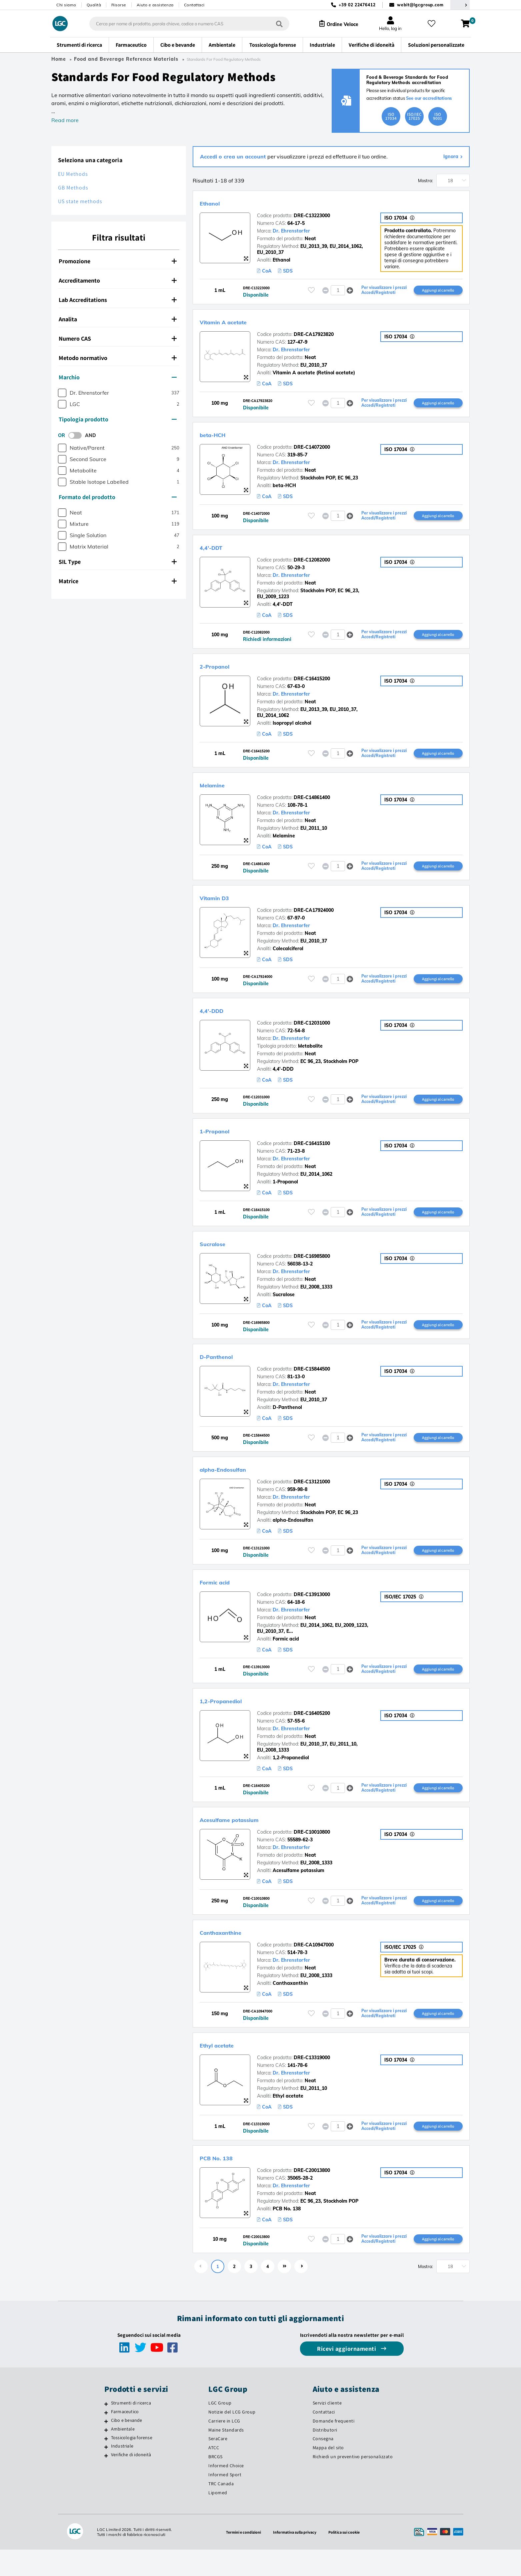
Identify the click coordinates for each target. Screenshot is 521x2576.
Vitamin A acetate (235, 323)
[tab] (118, 261)
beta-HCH (219, 437)
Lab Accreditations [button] (118, 300)
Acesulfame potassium (244, 1839)
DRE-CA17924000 (314, 919)
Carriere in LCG (224, 2447)
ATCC (213, 2474)
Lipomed (217, 2519)
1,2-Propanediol (231, 1719)
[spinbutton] (338, 291)
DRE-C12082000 (312, 564)
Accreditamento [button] (118, 280)
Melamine (218, 792)
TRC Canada (221, 2510)
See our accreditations (429, 98)
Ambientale (123, 2455)
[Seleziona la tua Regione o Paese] (460, 5)
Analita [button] (118, 319)
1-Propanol (222, 1142)
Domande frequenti (334, 2447)
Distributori (325, 2456)
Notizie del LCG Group (232, 2438)
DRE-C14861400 (312, 805)
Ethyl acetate (225, 2068)
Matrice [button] (118, 581)
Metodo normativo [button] (118, 358)
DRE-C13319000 (312, 2081)
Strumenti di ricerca (131, 2429)
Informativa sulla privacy (295, 2558)
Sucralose (219, 1256)
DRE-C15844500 (312, 1384)
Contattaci (194, 4)
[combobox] (183, 24)
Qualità (94, 4)
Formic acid (222, 1599)
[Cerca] (273, 23)
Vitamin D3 (222, 906)
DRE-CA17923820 (314, 336)
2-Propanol (222, 671)
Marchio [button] (118, 377)
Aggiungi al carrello (438, 291)
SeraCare (217, 2465)
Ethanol (215, 203)
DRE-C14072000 (312, 450)
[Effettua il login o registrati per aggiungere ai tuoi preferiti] (311, 291)
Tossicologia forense (131, 2464)
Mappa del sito (328, 2474)
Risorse (118, 4)
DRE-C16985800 (312, 1269)
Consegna (323, 2465)
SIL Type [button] (118, 562)
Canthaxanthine (231, 1954)
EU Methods (73, 173)
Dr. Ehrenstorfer (291, 231)
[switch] (77, 435)
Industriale (122, 2473)
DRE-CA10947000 (314, 1967)
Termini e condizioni (239, 2558)
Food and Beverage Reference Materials (126, 59)
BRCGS (215, 2483)
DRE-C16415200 (312, 684)
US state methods (80, 201)
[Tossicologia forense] (106, 2465)
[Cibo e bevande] (106, 2448)
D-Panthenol (225, 1371)
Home (58, 59)
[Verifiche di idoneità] (106, 2482)
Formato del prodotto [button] (118, 497)
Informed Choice (226, 2492)
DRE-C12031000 (312, 1033)
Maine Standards (226, 2456)
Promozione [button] (118, 261)
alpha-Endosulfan (235, 1485)
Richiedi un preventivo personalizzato (353, 2483)
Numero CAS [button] (118, 338)
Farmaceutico (125, 2438)
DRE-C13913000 (312, 1612)
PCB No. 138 (224, 2182)
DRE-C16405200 (312, 1732)
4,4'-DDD (218, 1020)
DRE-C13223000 (312, 216)
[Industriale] (106, 2474)
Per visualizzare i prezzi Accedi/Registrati (381, 291)
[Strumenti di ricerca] (106, 2430)
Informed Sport (224, 2501)
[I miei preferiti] (434, 23)
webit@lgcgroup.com (420, 4)
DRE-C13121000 (312, 1498)
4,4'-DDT (217, 551)
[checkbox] (62, 393)
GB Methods (73, 187)
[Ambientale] (106, 2456)
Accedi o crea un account (233, 156)
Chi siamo (66, 4)
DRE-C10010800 (312, 1852)
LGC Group (220, 2429)
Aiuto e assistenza (155, 4)
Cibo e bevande (126, 2447)
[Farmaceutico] (106, 2439)
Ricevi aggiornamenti (347, 2375)
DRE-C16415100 (312, 1155)
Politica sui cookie (348, 2558)
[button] (350, 291)
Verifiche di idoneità (131, 2481)
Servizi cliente (327, 2429)
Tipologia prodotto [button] (118, 419)
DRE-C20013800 (312, 2195)
